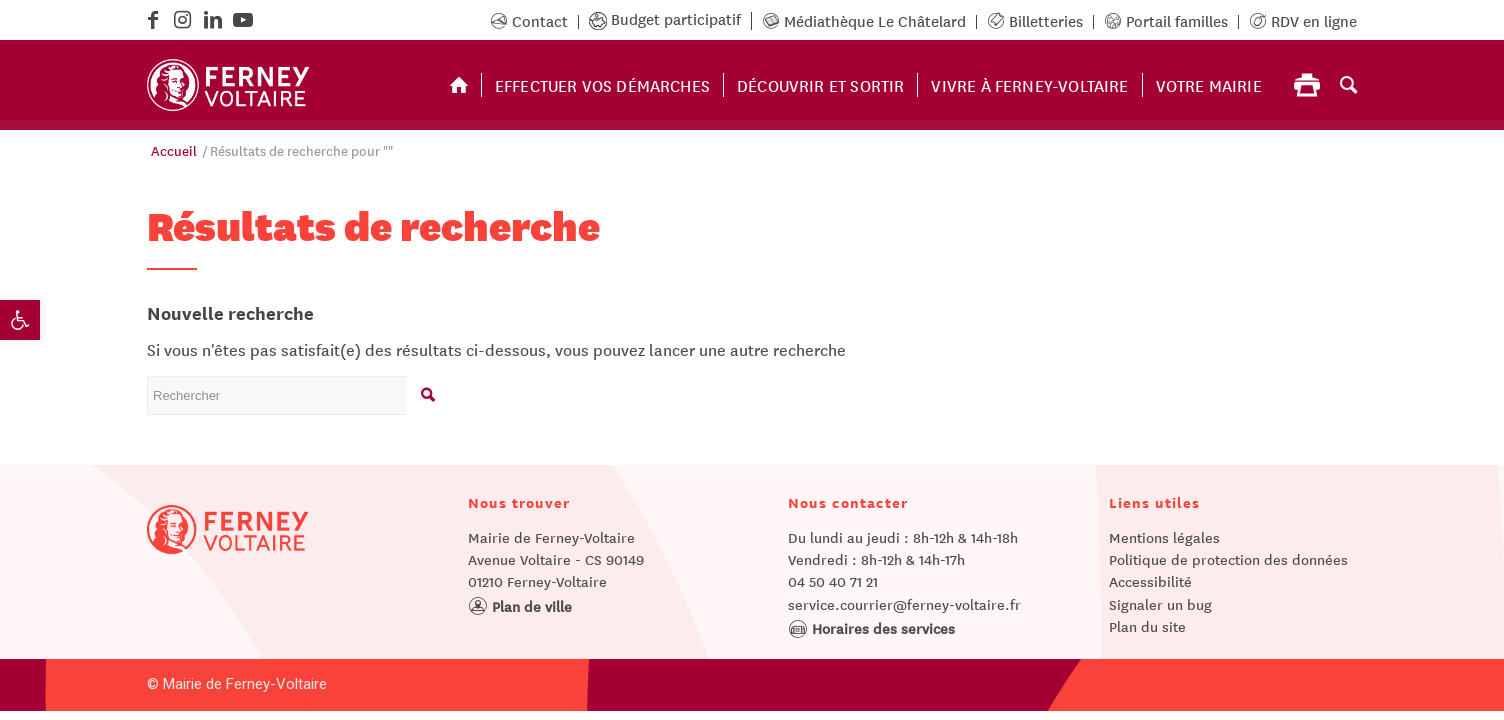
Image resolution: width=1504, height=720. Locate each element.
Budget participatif (665, 18)
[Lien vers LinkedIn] (212, 20)
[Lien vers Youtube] (243, 20)
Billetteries (1035, 20)
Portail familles (1166, 20)
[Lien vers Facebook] (152, 20)
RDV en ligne (1303, 20)
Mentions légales (1164, 537)
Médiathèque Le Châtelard (864, 20)
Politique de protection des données (1228, 559)
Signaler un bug (1160, 604)
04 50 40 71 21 (833, 581)
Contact (529, 20)
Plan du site (1147, 626)
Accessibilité (1150, 581)
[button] (20, 320)
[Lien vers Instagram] (182, 20)
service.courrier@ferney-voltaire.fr (904, 604)
